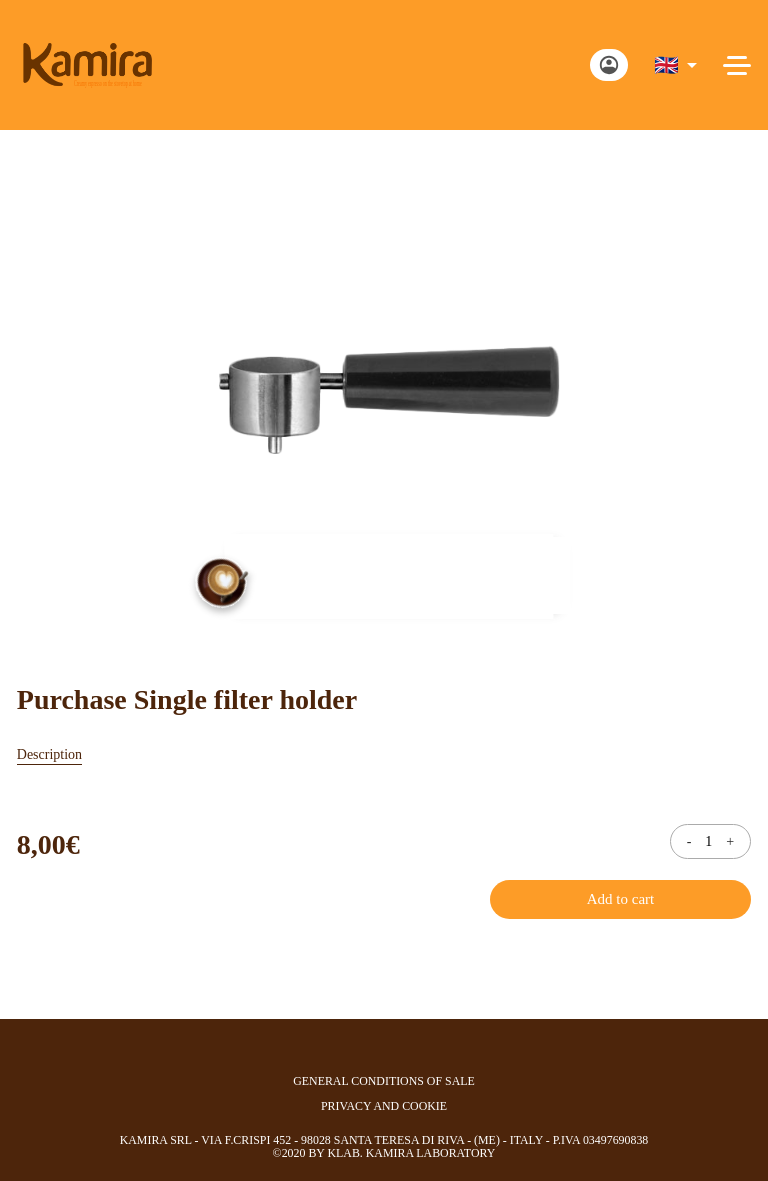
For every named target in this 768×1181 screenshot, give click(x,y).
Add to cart (620, 899)
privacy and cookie (384, 1106)
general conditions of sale (384, 1081)
